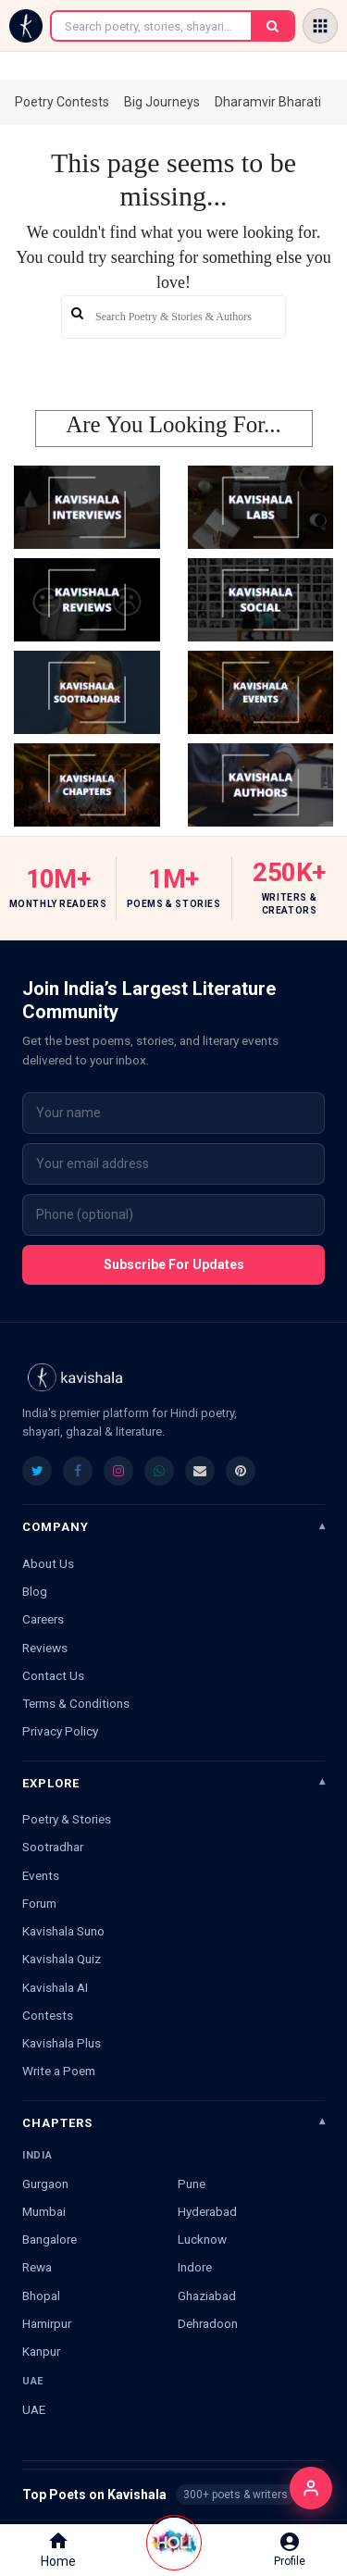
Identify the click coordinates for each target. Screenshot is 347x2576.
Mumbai (44, 2211)
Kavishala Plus (61, 2042)
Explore (51, 1783)
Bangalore (49, 2239)
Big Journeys (162, 101)
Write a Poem (58, 2070)
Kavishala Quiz (61, 1958)
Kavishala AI (55, 1987)
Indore (195, 2266)
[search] (174, 317)
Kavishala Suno (63, 1930)
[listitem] (37, 1471)
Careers (43, 1619)
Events (40, 1875)
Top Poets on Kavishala (173, 2494)
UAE (33, 2409)
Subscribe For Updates (174, 1264)
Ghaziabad (207, 2295)
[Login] (311, 2488)
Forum (39, 1903)
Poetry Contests (62, 101)
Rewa (37, 2266)
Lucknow (202, 2239)
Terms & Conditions (76, 1703)
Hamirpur (46, 2323)
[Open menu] (320, 26)
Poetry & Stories (66, 1818)
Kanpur (41, 2351)
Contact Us (53, 1675)
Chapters (57, 2123)
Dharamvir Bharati (268, 101)
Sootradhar (52, 1846)
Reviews (45, 1647)
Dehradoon (208, 2323)
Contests (47, 2015)
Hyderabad (207, 2211)
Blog (34, 1591)
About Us (48, 1563)
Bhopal (41, 2295)
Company (55, 1527)
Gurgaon (45, 2183)
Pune (191, 2183)
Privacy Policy (60, 1731)
